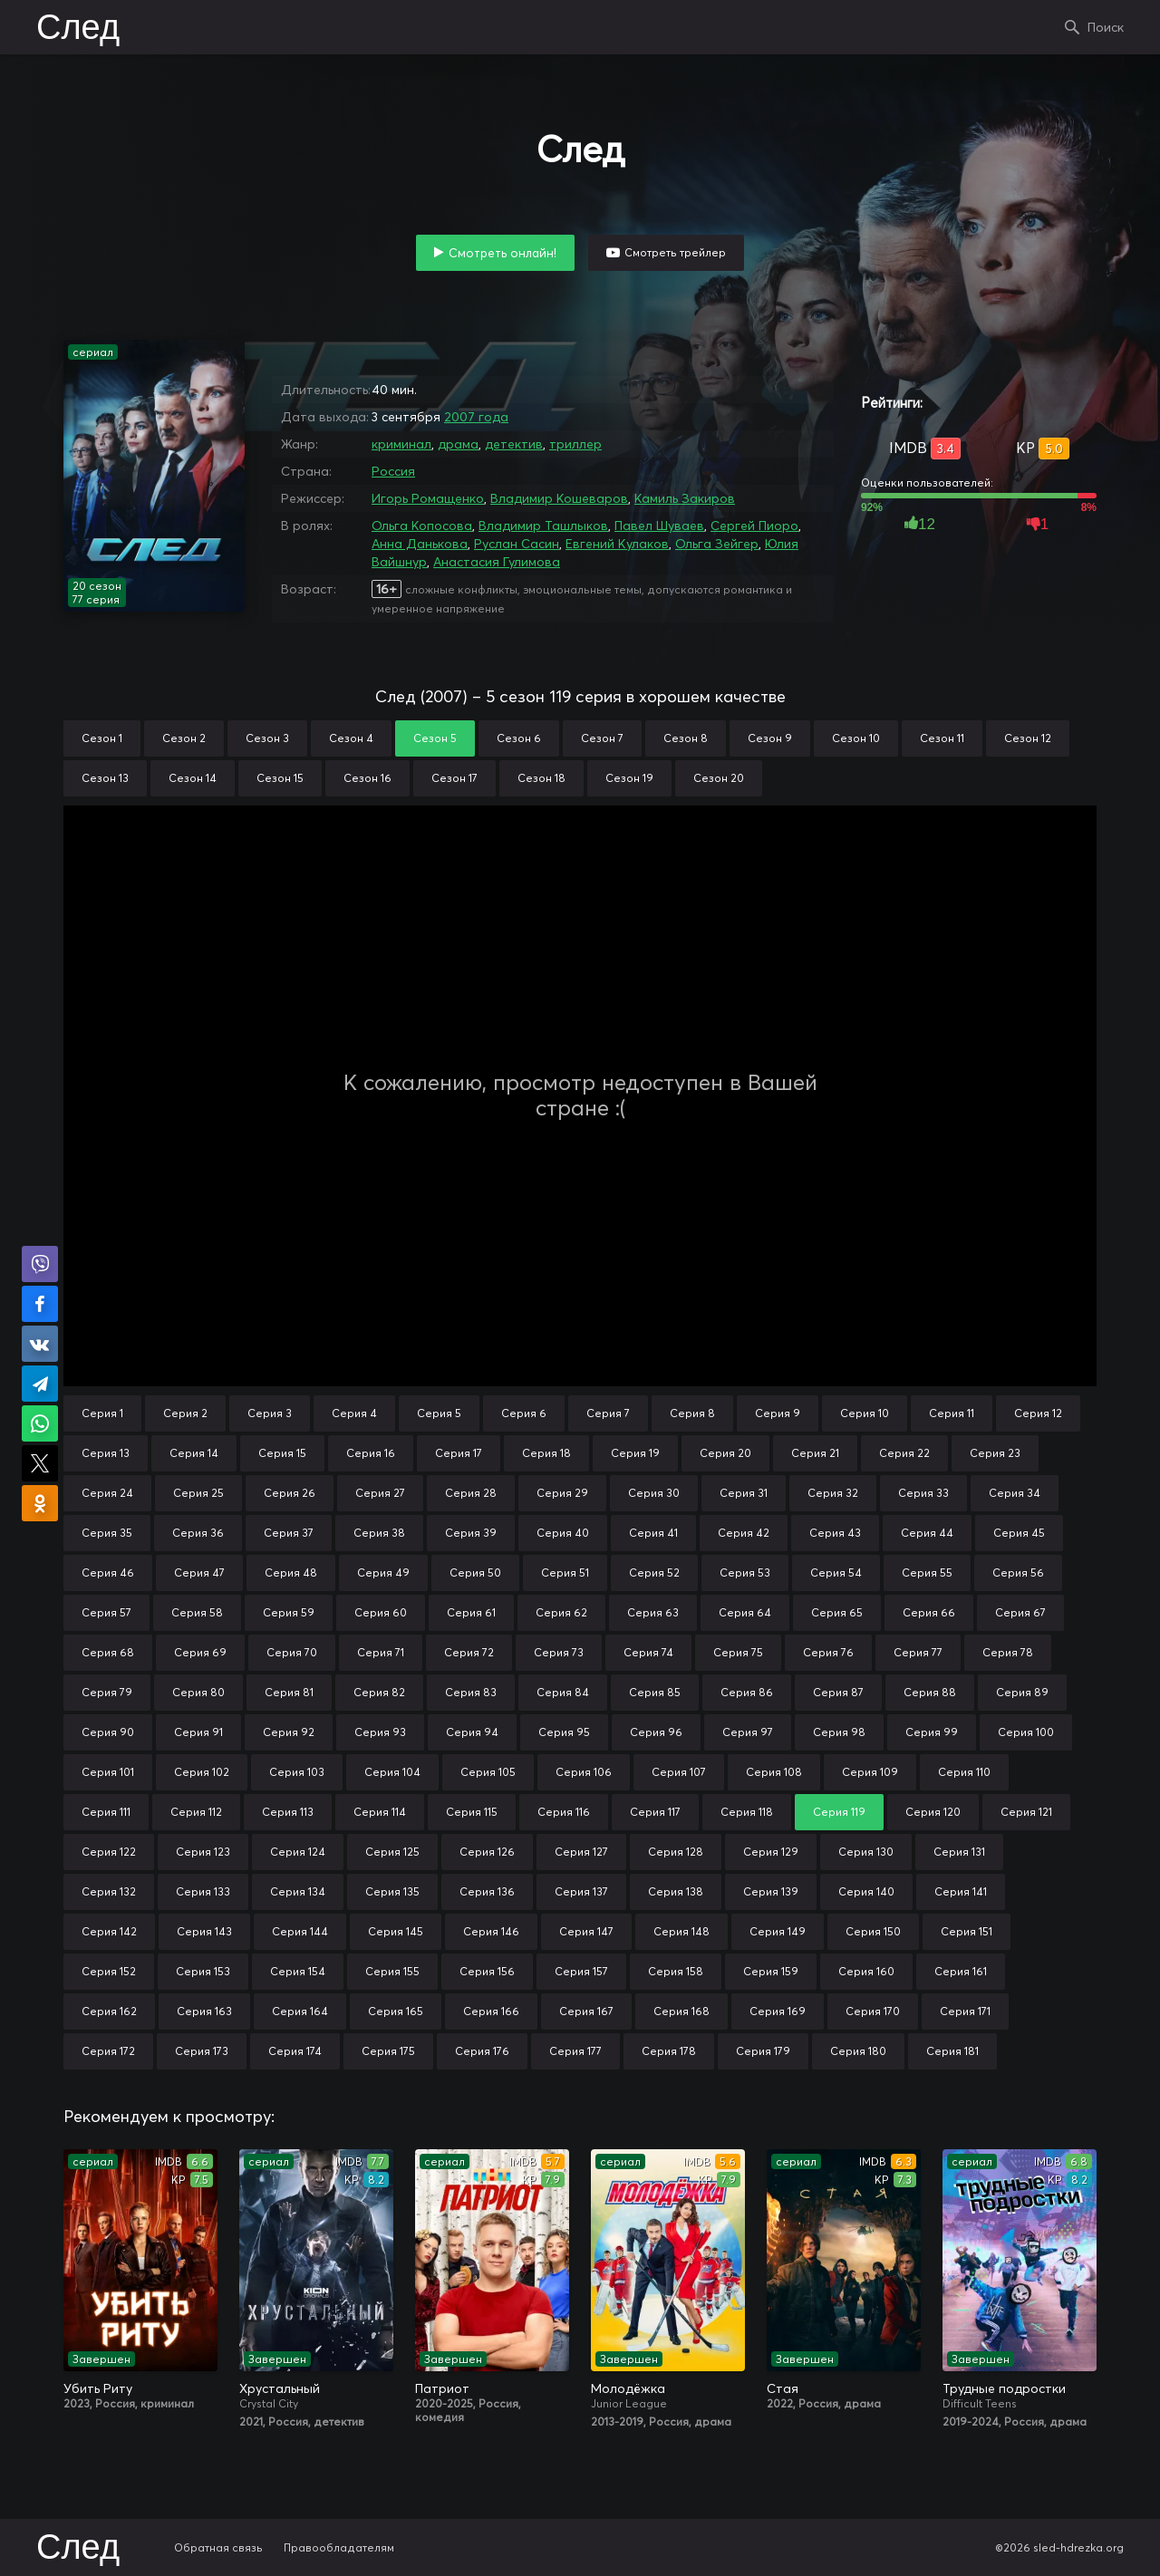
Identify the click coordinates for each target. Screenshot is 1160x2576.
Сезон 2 (184, 738)
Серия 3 (269, 1413)
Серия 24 (107, 1493)
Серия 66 (929, 1612)
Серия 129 (770, 1851)
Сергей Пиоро (754, 525)
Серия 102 (201, 1772)
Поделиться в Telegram (40, 1383)
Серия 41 (653, 1532)
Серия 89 (1022, 1692)
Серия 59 (288, 1612)
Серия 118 (746, 1812)
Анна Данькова (420, 543)
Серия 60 (380, 1612)
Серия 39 (471, 1532)
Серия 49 (383, 1572)
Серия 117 (655, 1812)
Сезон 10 (856, 738)
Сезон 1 (102, 738)
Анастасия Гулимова (496, 562)
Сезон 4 (351, 738)
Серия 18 (546, 1453)
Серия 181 (952, 2051)
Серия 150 (873, 1931)
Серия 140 (866, 1891)
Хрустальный (279, 2388)
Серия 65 (837, 1612)
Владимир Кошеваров (559, 498)
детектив (514, 444)
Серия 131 (959, 1851)
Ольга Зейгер (717, 543)
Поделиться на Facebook (40, 1304)
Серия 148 (681, 1931)
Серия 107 (679, 1772)
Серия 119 (839, 1812)
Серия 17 (458, 1453)
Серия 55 (927, 1572)
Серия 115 (472, 1812)
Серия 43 (835, 1532)
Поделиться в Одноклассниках (40, 1503)
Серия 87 (838, 1692)
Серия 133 (203, 1891)
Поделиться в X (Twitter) (40, 1463)
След (78, 29)
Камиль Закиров (684, 498)
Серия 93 (380, 1732)
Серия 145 (395, 1931)
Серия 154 (297, 1971)
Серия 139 (770, 1891)
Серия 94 (472, 1732)
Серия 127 (581, 1851)
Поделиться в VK (40, 1344)
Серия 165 (395, 2011)
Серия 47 (199, 1572)
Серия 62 (561, 1612)
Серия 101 (108, 1772)
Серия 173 (201, 2051)
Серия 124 (297, 1851)
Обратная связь (218, 2547)
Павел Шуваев (659, 525)
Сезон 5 (435, 738)
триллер (575, 444)
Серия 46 (108, 1572)
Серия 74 (648, 1652)
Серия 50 (475, 1572)
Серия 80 (198, 1692)
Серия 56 (1018, 1572)
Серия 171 (965, 2011)
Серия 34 (1014, 1493)
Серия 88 (930, 1692)
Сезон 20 (718, 778)
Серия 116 (563, 1812)
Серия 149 (777, 1931)
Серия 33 (923, 1493)
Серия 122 (109, 1851)
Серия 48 (291, 1572)
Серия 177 (575, 2051)
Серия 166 (491, 2011)
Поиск (1106, 27)
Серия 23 (995, 1453)
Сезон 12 (1027, 738)
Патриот (442, 2388)
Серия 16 (370, 1453)
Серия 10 (864, 1413)
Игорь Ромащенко (428, 498)
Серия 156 (487, 1971)
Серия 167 (586, 2011)
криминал (401, 444)
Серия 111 (106, 1812)
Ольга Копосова (422, 525)
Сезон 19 (629, 778)
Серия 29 (562, 1493)
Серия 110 (964, 1772)
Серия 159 (770, 1971)
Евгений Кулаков (617, 543)
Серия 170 (873, 2011)
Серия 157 (581, 1971)
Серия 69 (200, 1652)
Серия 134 (297, 1891)
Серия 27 (380, 1493)
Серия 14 (193, 1453)
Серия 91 (198, 1732)
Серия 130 (866, 1851)
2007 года (476, 417)
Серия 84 (562, 1692)
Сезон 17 (454, 778)
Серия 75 (738, 1652)
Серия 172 (108, 2051)
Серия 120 (933, 1812)
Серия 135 (392, 1891)
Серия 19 (635, 1453)
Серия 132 (109, 1891)
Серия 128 (675, 1851)
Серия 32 (832, 1493)
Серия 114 (379, 1812)
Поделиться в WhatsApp (40, 1423)
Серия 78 (1007, 1652)
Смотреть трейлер (675, 252)
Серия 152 (109, 1971)
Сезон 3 (267, 738)
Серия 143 (204, 1931)
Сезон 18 (541, 778)
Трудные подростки (1004, 2388)
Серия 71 (380, 1652)
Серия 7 (608, 1413)
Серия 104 (392, 1772)
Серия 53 (745, 1572)
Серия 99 (931, 1732)
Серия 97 (747, 1732)
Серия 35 (107, 1532)
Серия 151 (966, 1931)
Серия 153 (203, 1971)
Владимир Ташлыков (543, 525)
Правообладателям (339, 2547)
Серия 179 (763, 2051)
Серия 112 (196, 1812)
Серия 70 (291, 1652)
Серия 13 (106, 1453)
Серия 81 (289, 1692)
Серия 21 (815, 1453)
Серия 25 (198, 1493)
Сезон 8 (685, 738)
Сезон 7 (602, 738)
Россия (393, 471)
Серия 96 (656, 1732)
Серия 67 (1020, 1612)
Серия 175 (388, 2051)
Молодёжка (628, 2388)
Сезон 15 (280, 778)
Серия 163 (204, 2011)
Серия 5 (439, 1413)
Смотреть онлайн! (502, 253)
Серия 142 (109, 1931)
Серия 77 (918, 1652)
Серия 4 (354, 1413)
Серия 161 (960, 1971)
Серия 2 (185, 1413)
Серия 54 (836, 1572)
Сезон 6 (519, 738)
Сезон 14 (193, 778)
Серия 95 (564, 1732)
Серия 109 (870, 1772)
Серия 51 (565, 1572)
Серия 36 (198, 1532)
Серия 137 (581, 1891)
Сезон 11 (942, 738)
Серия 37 (289, 1532)
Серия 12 (1038, 1413)
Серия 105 (488, 1772)
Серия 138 (675, 1891)
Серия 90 (108, 1732)
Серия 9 (777, 1413)
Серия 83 (471, 1692)
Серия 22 (904, 1453)
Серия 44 (927, 1532)
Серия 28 (471, 1493)
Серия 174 (295, 2051)
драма (458, 444)
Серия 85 (655, 1692)
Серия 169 (777, 2011)
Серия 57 (106, 1612)
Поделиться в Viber (40, 1264)
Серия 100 (1026, 1732)
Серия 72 (469, 1652)
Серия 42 (743, 1532)
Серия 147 (586, 1931)
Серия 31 (744, 1493)
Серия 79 (107, 1692)
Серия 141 (960, 1891)
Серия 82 (379, 1692)
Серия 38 (379, 1532)
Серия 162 (109, 2011)
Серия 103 (296, 1772)
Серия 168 (681, 2011)
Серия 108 (774, 1772)
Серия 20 (725, 1453)
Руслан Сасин (516, 543)
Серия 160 (866, 1971)
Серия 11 (951, 1413)
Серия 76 (828, 1652)
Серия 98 (839, 1732)
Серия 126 (487, 1851)
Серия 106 (584, 1772)
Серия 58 (197, 1612)
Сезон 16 (367, 778)
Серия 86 (746, 1692)
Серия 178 (669, 2051)
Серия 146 (491, 1931)
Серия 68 (108, 1652)
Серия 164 (300, 2011)
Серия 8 (692, 1413)
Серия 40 (562, 1532)
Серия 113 (288, 1812)
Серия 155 (392, 1971)
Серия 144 (300, 1931)
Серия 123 (203, 1851)
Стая (782, 2388)
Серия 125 (392, 1851)
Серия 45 (1019, 1532)
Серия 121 (1026, 1812)
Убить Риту (97, 2388)
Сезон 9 (770, 738)
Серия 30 (654, 1493)
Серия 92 (288, 1732)
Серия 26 (289, 1493)
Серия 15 (282, 1453)
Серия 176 (482, 2051)
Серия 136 (487, 1891)
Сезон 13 (105, 778)
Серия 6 (523, 1413)
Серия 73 (559, 1652)
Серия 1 (102, 1413)
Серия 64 (745, 1612)
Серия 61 (471, 1612)
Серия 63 (653, 1612)
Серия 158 (675, 1971)
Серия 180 (858, 2051)
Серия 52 (654, 1572)
